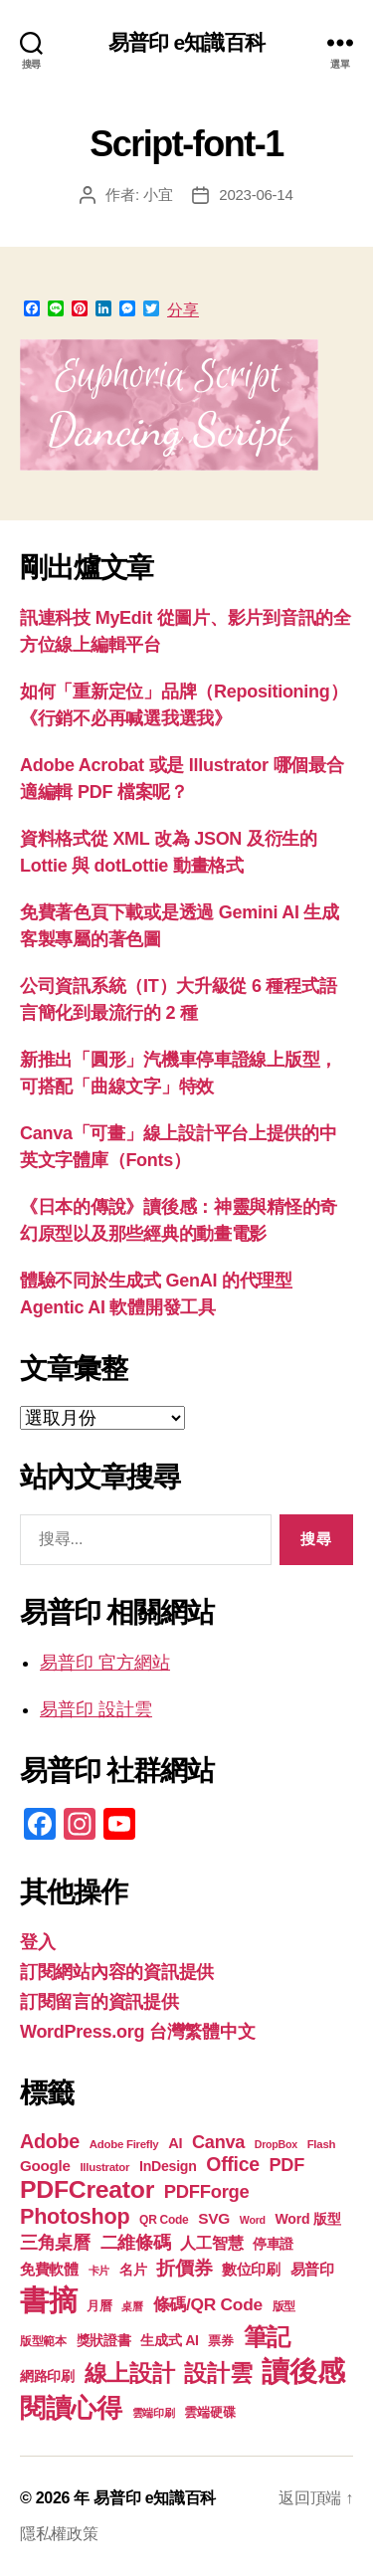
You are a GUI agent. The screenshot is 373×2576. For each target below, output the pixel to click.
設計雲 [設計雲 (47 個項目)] (218, 2373)
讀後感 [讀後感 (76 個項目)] (303, 2371)
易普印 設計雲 (96, 1709)
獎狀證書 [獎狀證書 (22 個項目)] (104, 2340)
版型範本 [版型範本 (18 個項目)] (43, 2341)
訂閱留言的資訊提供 (99, 2002)
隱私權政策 (59, 2533)
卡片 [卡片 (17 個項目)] (99, 2271)
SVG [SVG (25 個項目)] (214, 2218)
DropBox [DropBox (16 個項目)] (276, 2144)
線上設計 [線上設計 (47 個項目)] (130, 2373)
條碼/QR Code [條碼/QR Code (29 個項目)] (208, 2304)
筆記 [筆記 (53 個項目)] (267, 2336)
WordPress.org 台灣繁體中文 (137, 2032)
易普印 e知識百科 (186, 42)
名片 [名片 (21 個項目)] (132, 2270)
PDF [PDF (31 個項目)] (287, 2165)
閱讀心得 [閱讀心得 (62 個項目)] (71, 2408)
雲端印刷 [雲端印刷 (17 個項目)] (153, 2413)
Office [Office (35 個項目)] (233, 2164)
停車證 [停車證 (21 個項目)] (273, 2244)
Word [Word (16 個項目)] (253, 2220)
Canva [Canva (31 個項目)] (218, 2142)
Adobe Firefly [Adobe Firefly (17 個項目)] (124, 2144)
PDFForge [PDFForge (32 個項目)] (207, 2191)
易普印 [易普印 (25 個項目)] (312, 2269)
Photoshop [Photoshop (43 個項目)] (74, 2216)
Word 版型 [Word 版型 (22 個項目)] (308, 2219)
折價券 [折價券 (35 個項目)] (184, 2268)
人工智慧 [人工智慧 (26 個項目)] (211, 2243)
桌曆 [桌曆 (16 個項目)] (131, 2306)
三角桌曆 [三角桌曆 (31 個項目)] (55, 2243)
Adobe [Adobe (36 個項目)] (50, 2141)
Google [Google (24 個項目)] (45, 2165)
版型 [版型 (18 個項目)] (284, 2306)
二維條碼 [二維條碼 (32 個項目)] (135, 2242)
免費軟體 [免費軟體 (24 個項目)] (49, 2269)
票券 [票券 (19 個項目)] (220, 2341)
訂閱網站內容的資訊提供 (117, 1972)
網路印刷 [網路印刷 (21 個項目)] (47, 2376)
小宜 (158, 194)
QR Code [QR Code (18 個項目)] (163, 2220)
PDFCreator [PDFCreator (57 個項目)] (87, 2189)
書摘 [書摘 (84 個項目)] (48, 2299)
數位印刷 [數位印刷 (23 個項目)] (251, 2270)
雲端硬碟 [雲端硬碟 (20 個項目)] (209, 2412)
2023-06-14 (255, 194)
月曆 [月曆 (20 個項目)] (99, 2305)
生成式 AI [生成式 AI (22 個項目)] (169, 2340)
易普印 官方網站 (105, 1663)
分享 (183, 310)
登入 (37, 1942)
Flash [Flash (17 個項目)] (321, 2144)
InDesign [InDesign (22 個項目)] (168, 2166)
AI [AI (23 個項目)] (175, 2143)
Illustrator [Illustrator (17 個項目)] (104, 2167)
